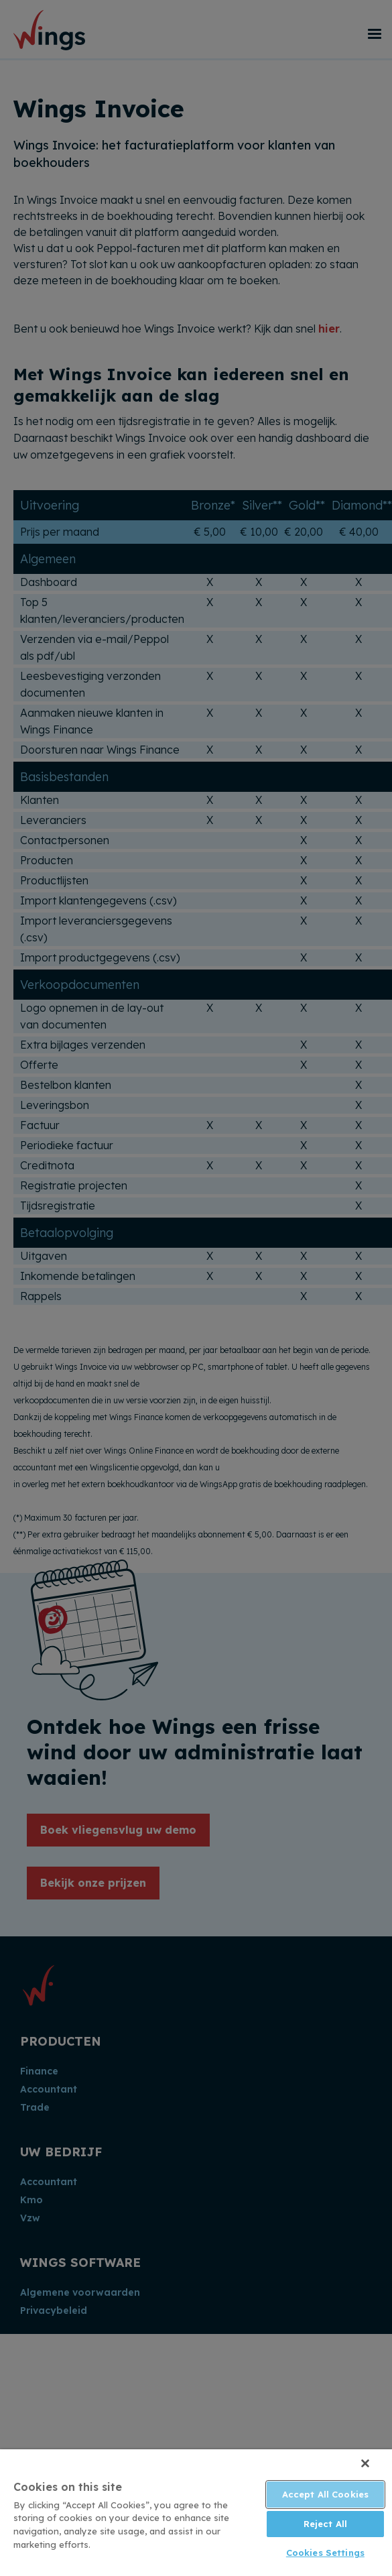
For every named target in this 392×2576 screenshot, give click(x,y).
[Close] (365, 2463)
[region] (196, 2512)
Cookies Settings (325, 2552)
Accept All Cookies (325, 2494)
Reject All (325, 2523)
